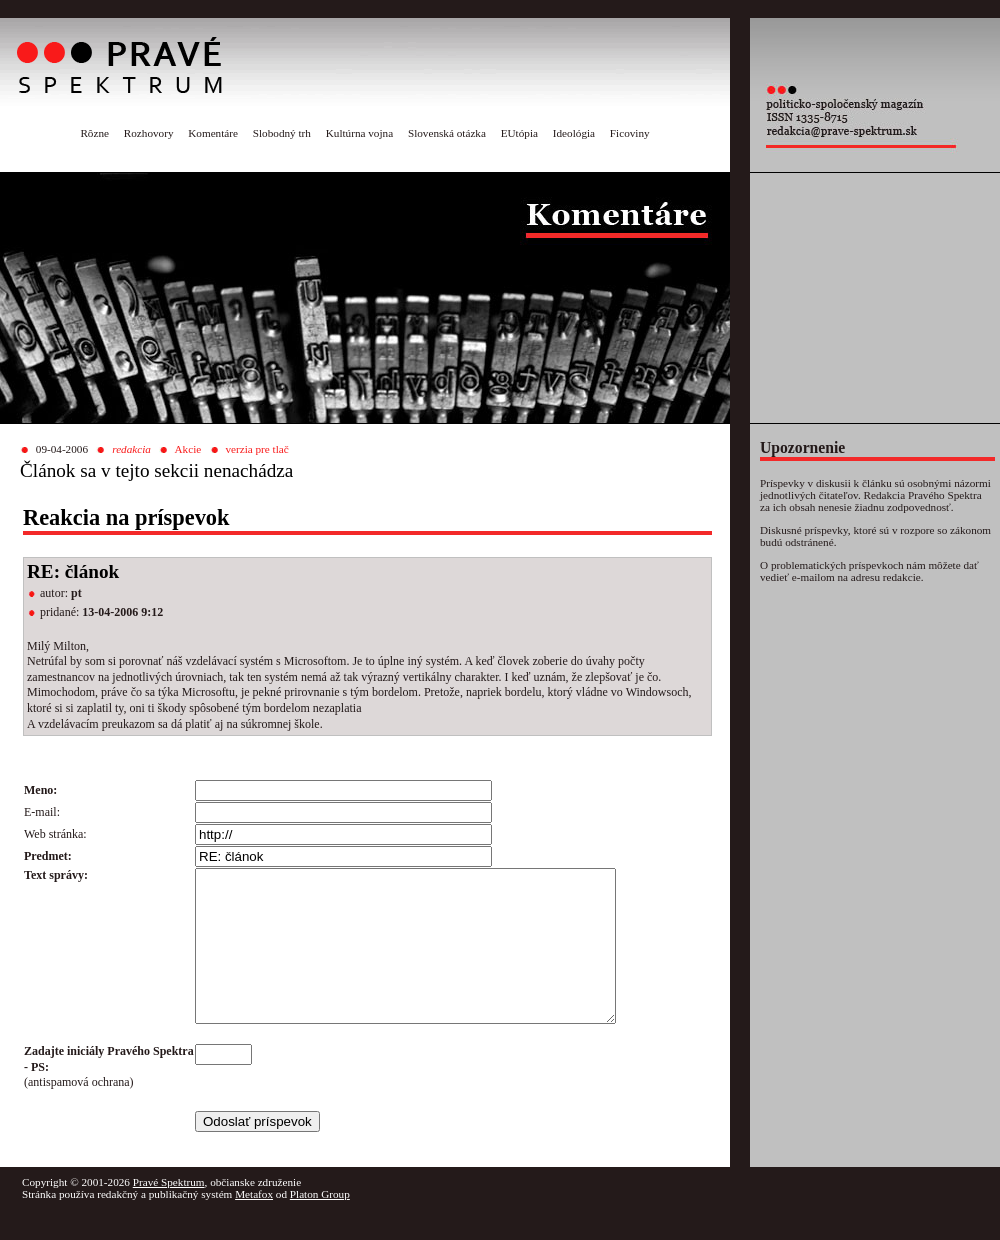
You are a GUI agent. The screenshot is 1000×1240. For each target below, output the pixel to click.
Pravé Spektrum (169, 1212)
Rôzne (94, 133)
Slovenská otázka (447, 133)
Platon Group (320, 1224)
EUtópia (519, 133)
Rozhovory (149, 133)
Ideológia (574, 133)
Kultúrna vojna (359, 133)
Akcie (188, 449)
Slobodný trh (282, 133)
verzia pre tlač (256, 449)
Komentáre (213, 133)
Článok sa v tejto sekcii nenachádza (156, 470)
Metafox (254, 1224)
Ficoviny (630, 133)
